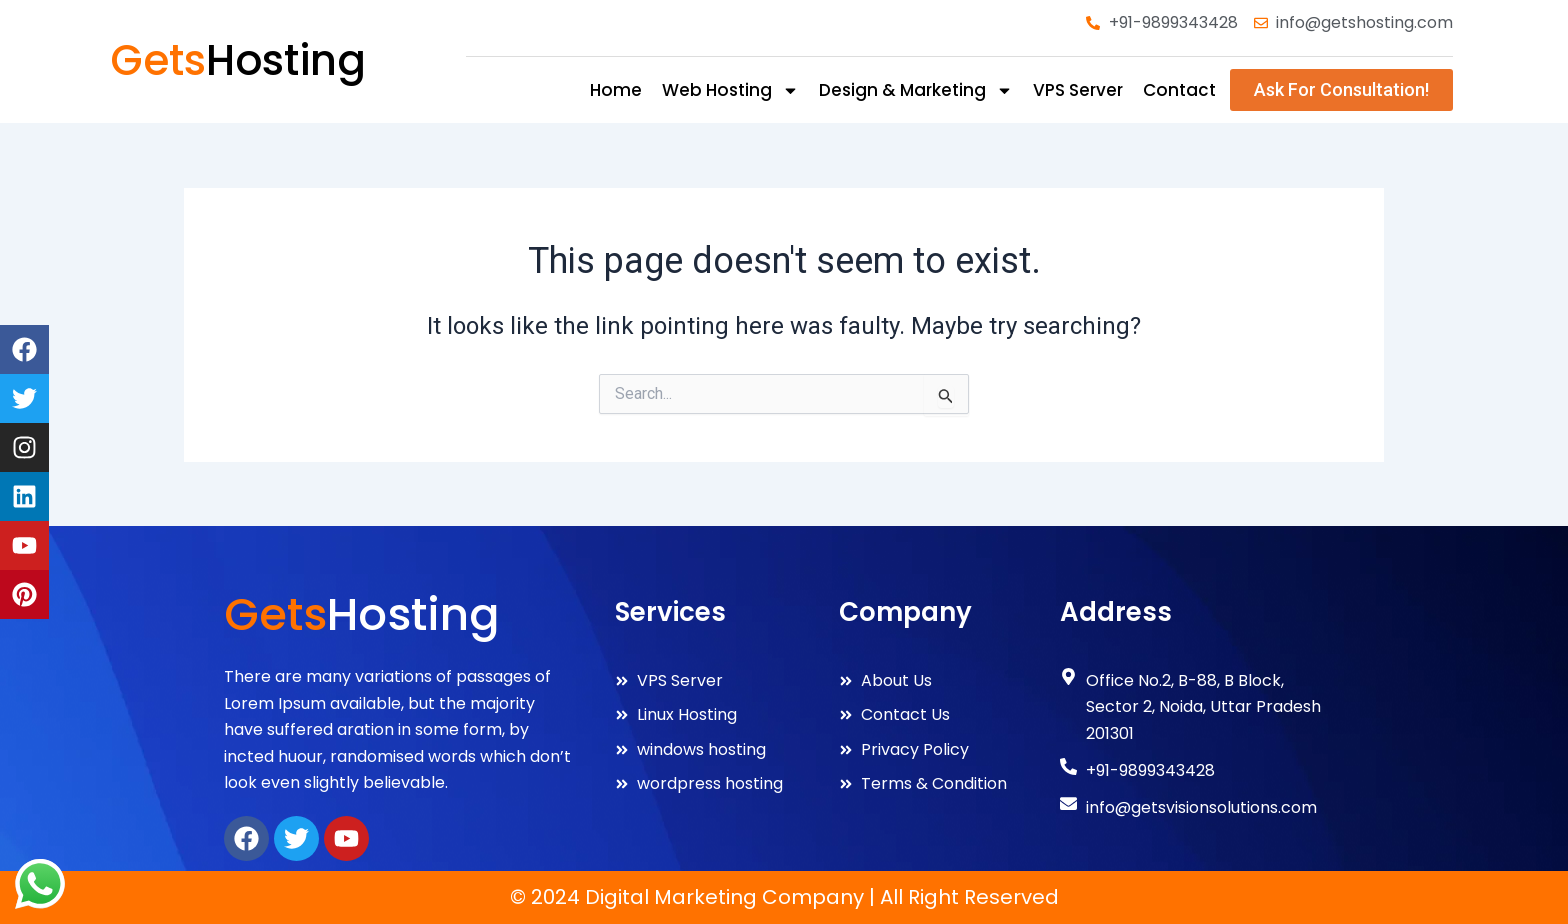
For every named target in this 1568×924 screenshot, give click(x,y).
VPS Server (1078, 90)
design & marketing (916, 90)
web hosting (730, 90)
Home (616, 90)
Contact (1179, 90)
